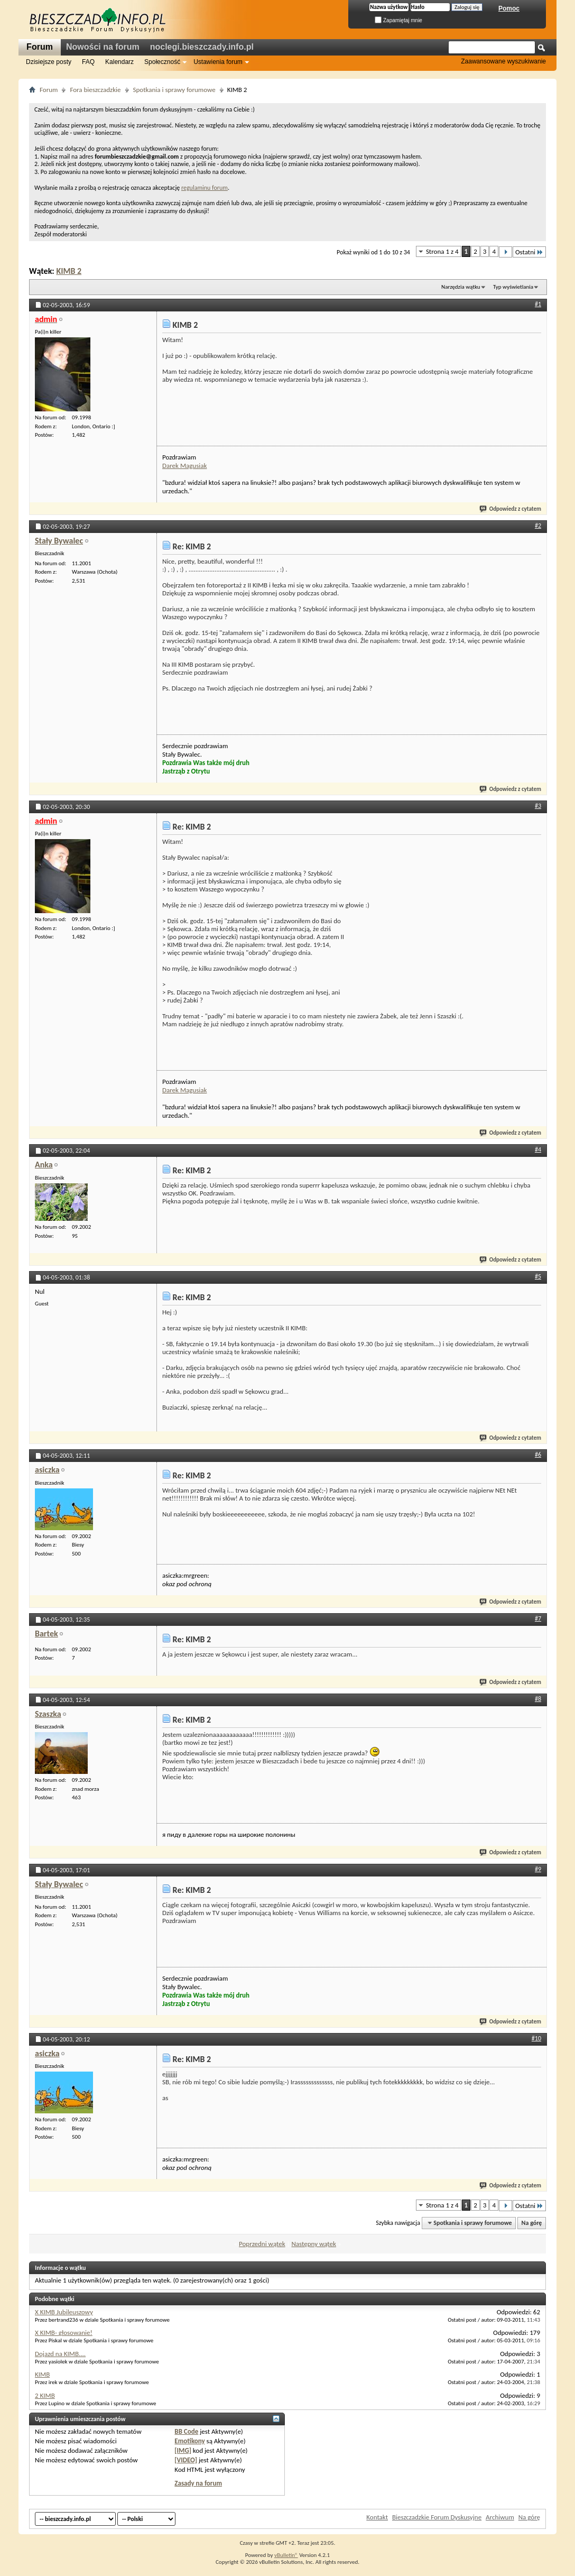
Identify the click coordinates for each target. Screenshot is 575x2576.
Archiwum (500, 2517)
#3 (538, 805)
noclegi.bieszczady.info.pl (202, 46)
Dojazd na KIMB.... (60, 2354)
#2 (538, 525)
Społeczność (162, 62)
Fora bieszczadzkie (95, 90)
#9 (538, 1869)
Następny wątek (313, 2244)
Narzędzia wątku (460, 286)
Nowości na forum (103, 46)
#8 (538, 1699)
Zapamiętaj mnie (398, 20)
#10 (536, 2038)
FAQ (88, 62)
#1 (538, 304)
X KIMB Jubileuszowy (64, 2312)
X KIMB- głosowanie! (63, 2332)
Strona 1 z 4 (442, 251)
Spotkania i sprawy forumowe (174, 90)
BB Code (186, 2431)
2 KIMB (45, 2395)
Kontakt (377, 2517)
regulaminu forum (204, 187)
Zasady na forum (198, 2483)
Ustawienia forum (218, 62)
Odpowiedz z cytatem (510, 508)
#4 (538, 1149)
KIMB (42, 2374)
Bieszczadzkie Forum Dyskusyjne (436, 2517)
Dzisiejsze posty (48, 62)
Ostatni (529, 252)
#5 (538, 1276)
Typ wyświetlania (513, 286)
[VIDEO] (185, 2460)
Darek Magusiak (184, 466)
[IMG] (182, 2450)
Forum (39, 46)
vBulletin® (286, 2555)
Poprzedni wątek (262, 2244)
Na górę (532, 2223)
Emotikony (189, 2441)
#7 (538, 1618)
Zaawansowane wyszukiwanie (503, 61)
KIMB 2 (68, 271)
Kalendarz (119, 62)
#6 (538, 1454)
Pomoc (509, 8)
